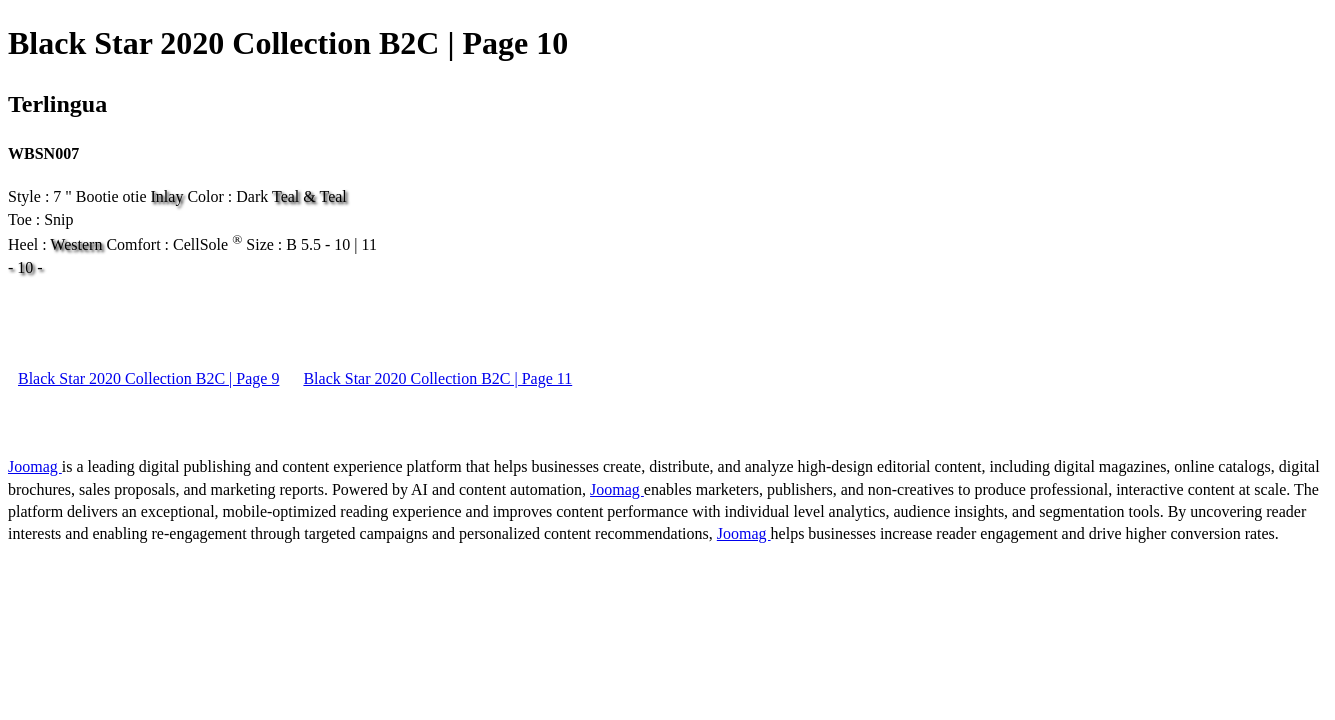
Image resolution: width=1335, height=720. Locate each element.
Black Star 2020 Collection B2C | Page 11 (437, 378)
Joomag (35, 466)
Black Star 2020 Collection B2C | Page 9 (148, 378)
